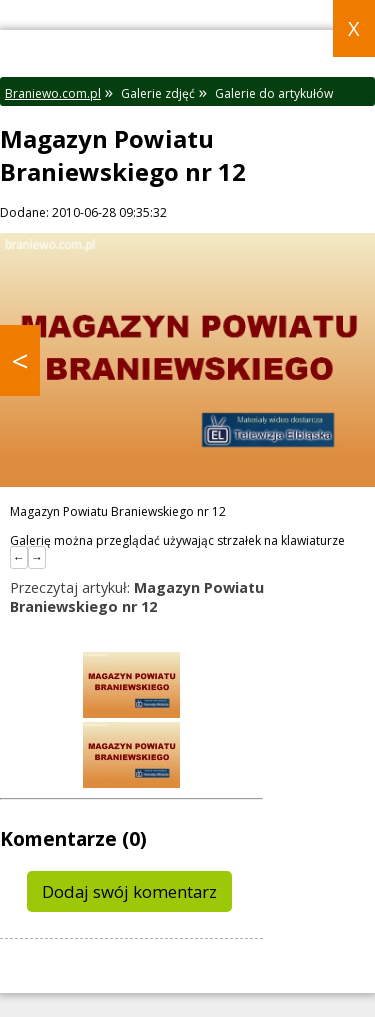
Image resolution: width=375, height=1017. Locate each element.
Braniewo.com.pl (53, 93)
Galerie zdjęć (158, 93)
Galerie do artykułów (274, 93)
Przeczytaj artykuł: (137, 597)
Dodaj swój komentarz (129, 891)
